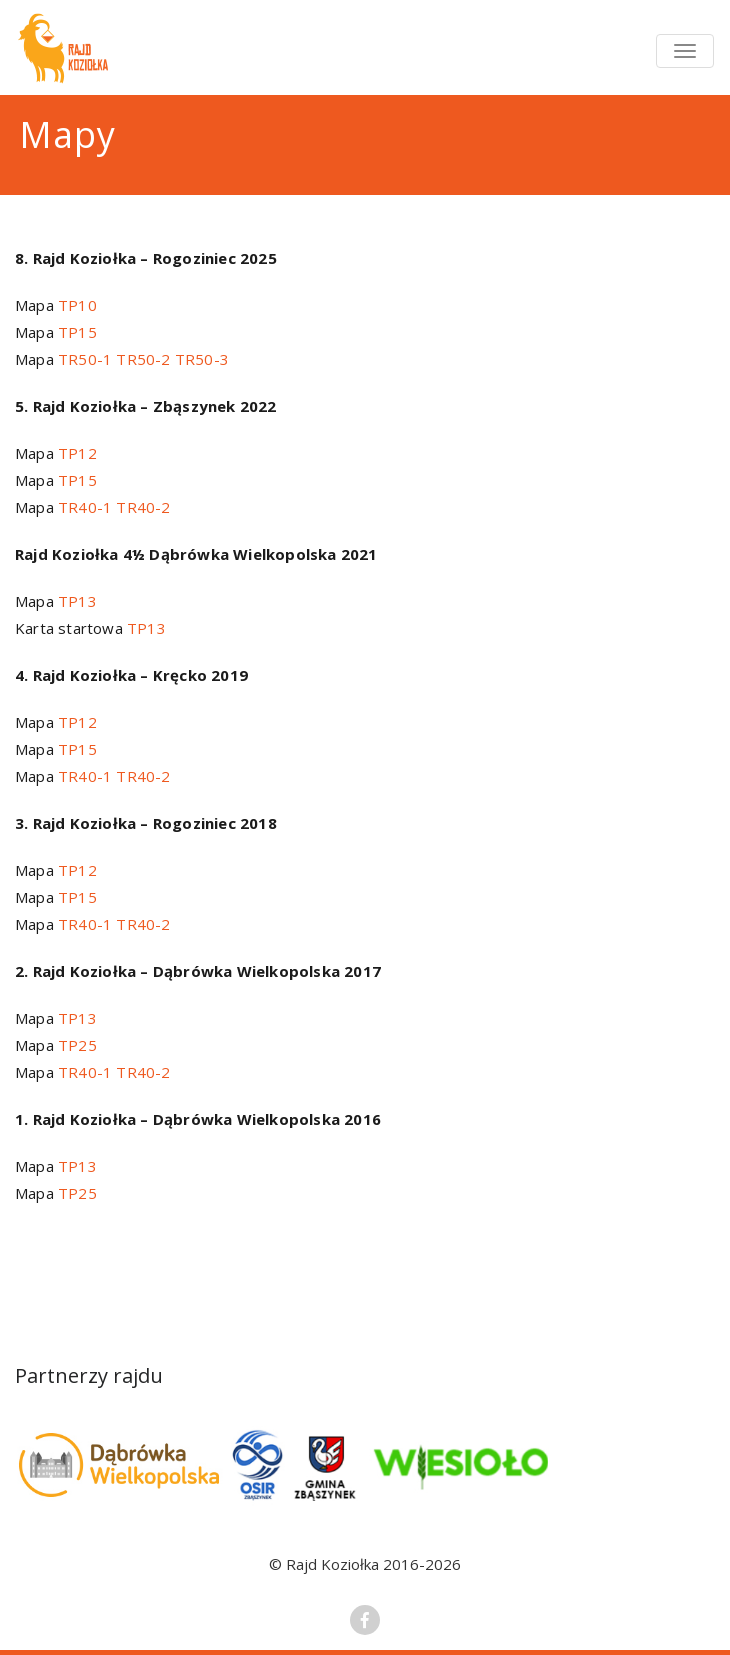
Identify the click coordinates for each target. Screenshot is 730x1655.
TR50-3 (202, 359)
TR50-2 (143, 359)
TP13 (77, 601)
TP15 (77, 332)
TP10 (77, 305)
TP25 (77, 1045)
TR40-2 (143, 507)
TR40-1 (85, 507)
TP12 (77, 453)
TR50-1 (85, 359)
